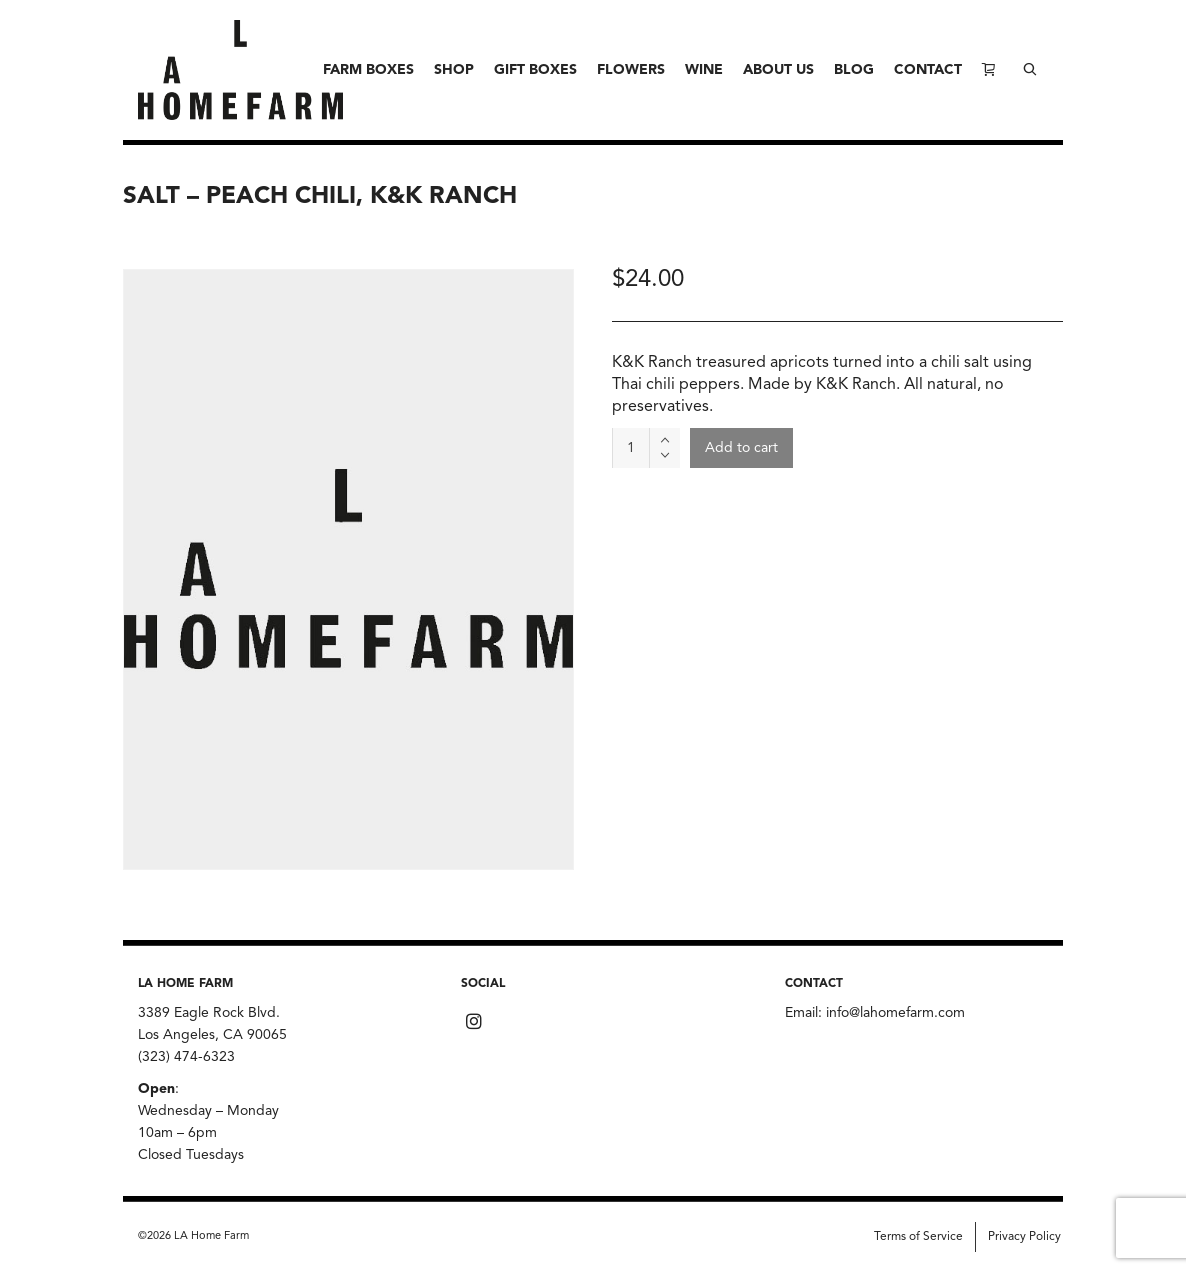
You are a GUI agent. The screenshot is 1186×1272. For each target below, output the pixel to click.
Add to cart (741, 448)
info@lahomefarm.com (895, 1013)
